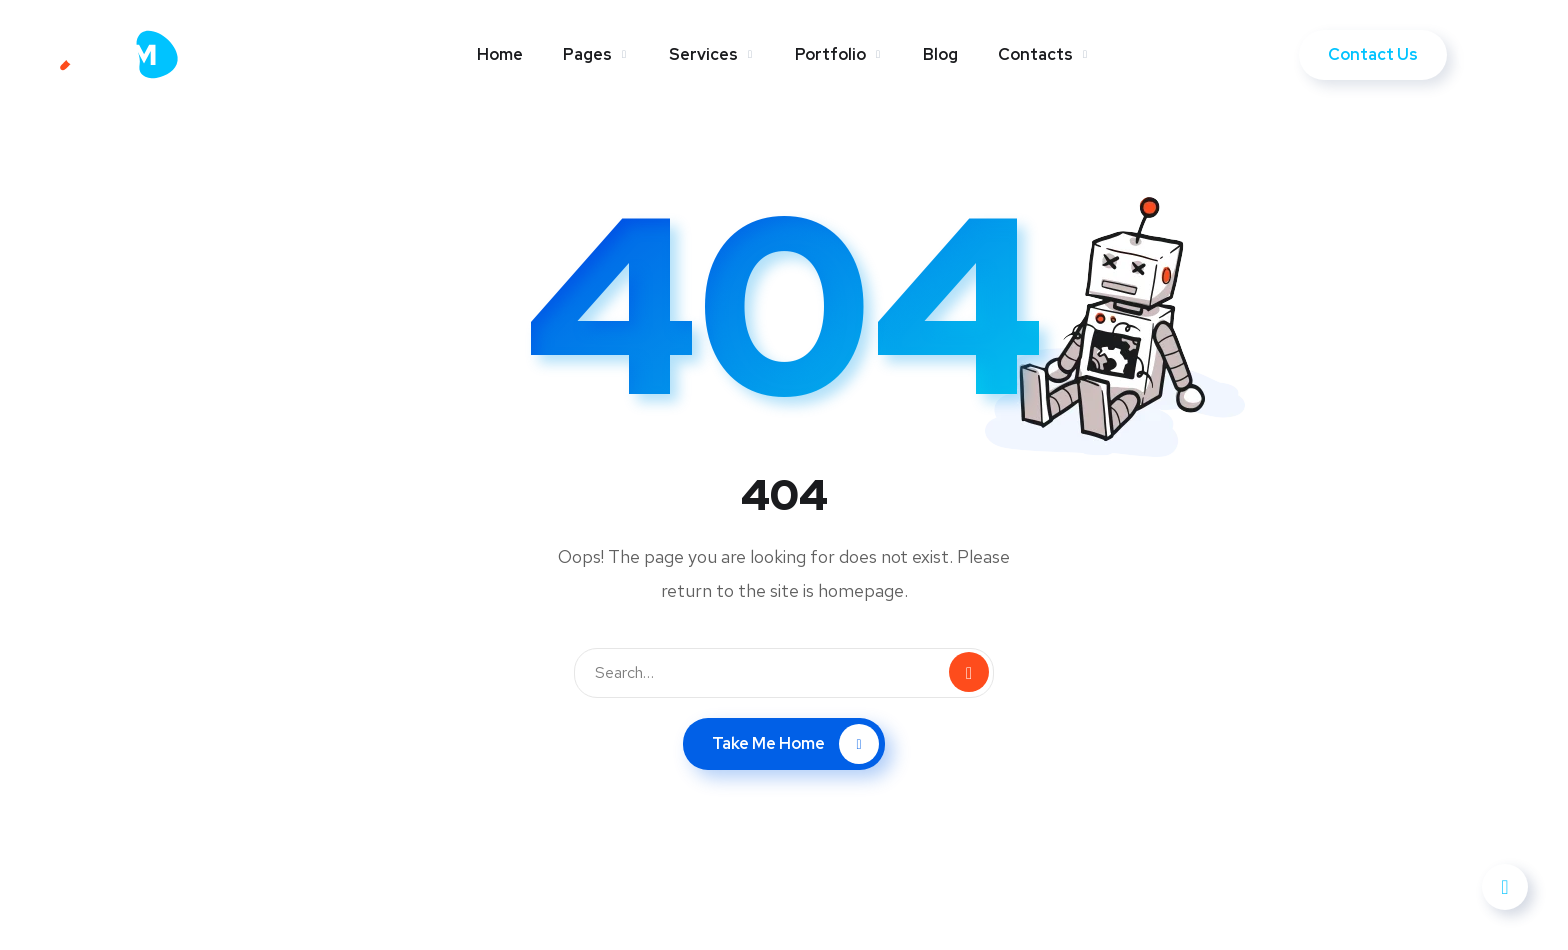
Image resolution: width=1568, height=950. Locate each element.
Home (500, 54)
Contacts (1035, 54)
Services (703, 54)
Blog (940, 54)
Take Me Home (795, 744)
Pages (587, 54)
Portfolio (830, 54)
